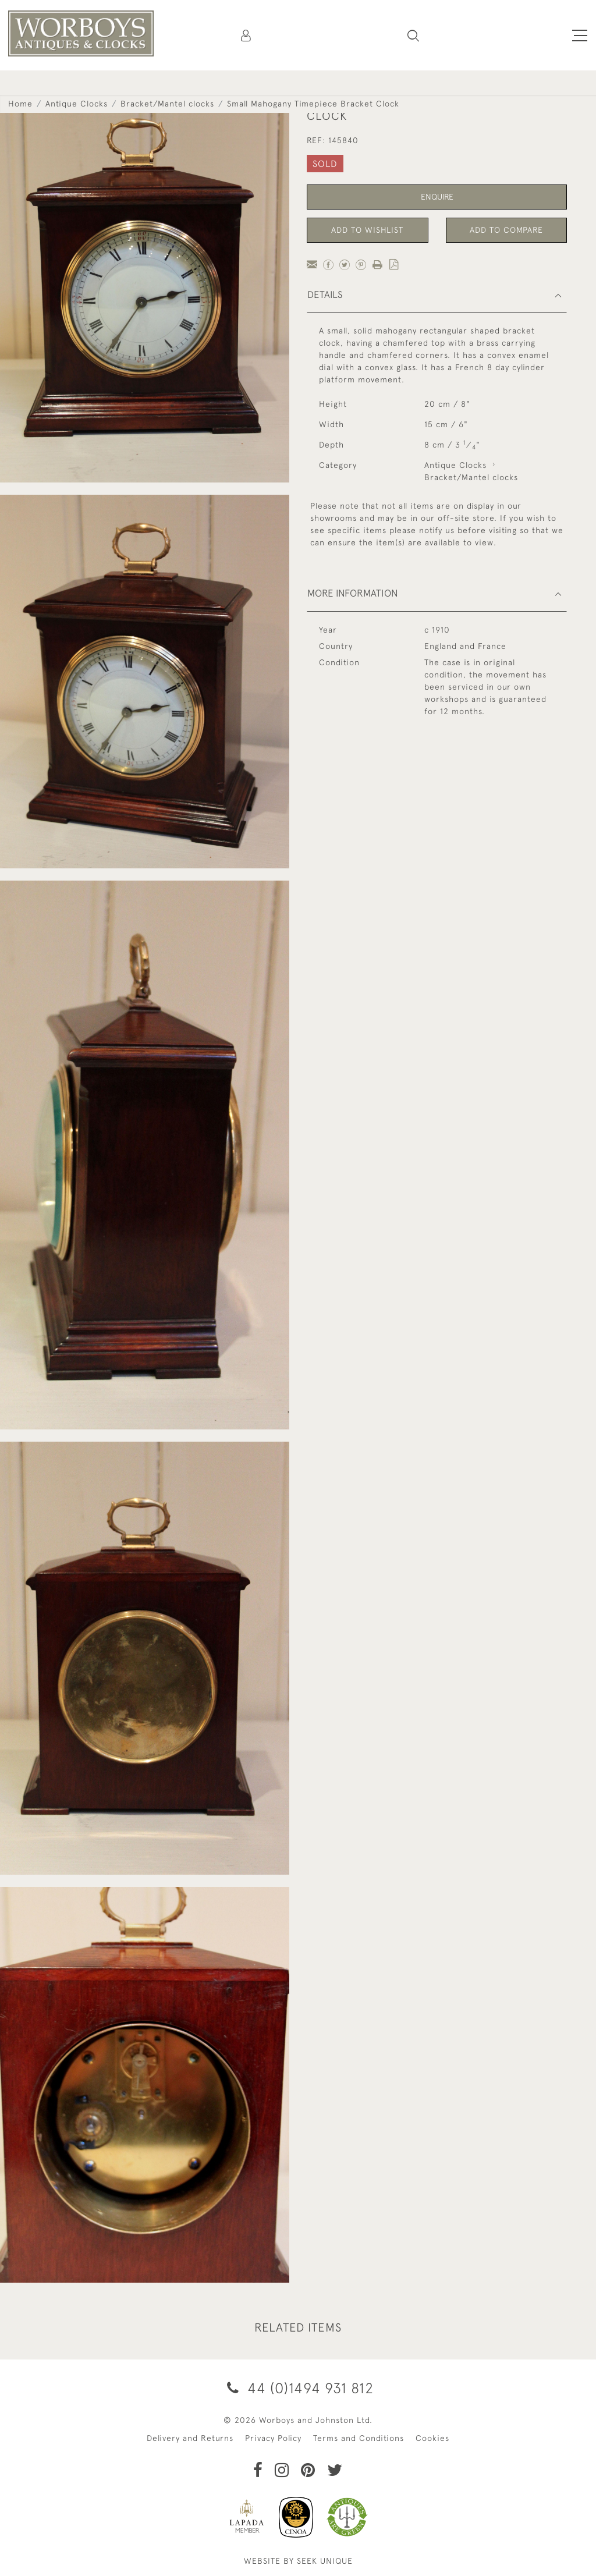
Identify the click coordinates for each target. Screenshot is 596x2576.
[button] (413, 35)
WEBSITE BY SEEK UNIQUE (298, 2561)
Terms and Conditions (358, 2438)
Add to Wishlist (367, 230)
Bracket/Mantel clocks (167, 103)
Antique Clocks (76, 103)
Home (20, 103)
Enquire (437, 196)
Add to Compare (506, 230)
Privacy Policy (273, 2438)
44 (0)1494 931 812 (298, 2387)
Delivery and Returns (190, 2438)
